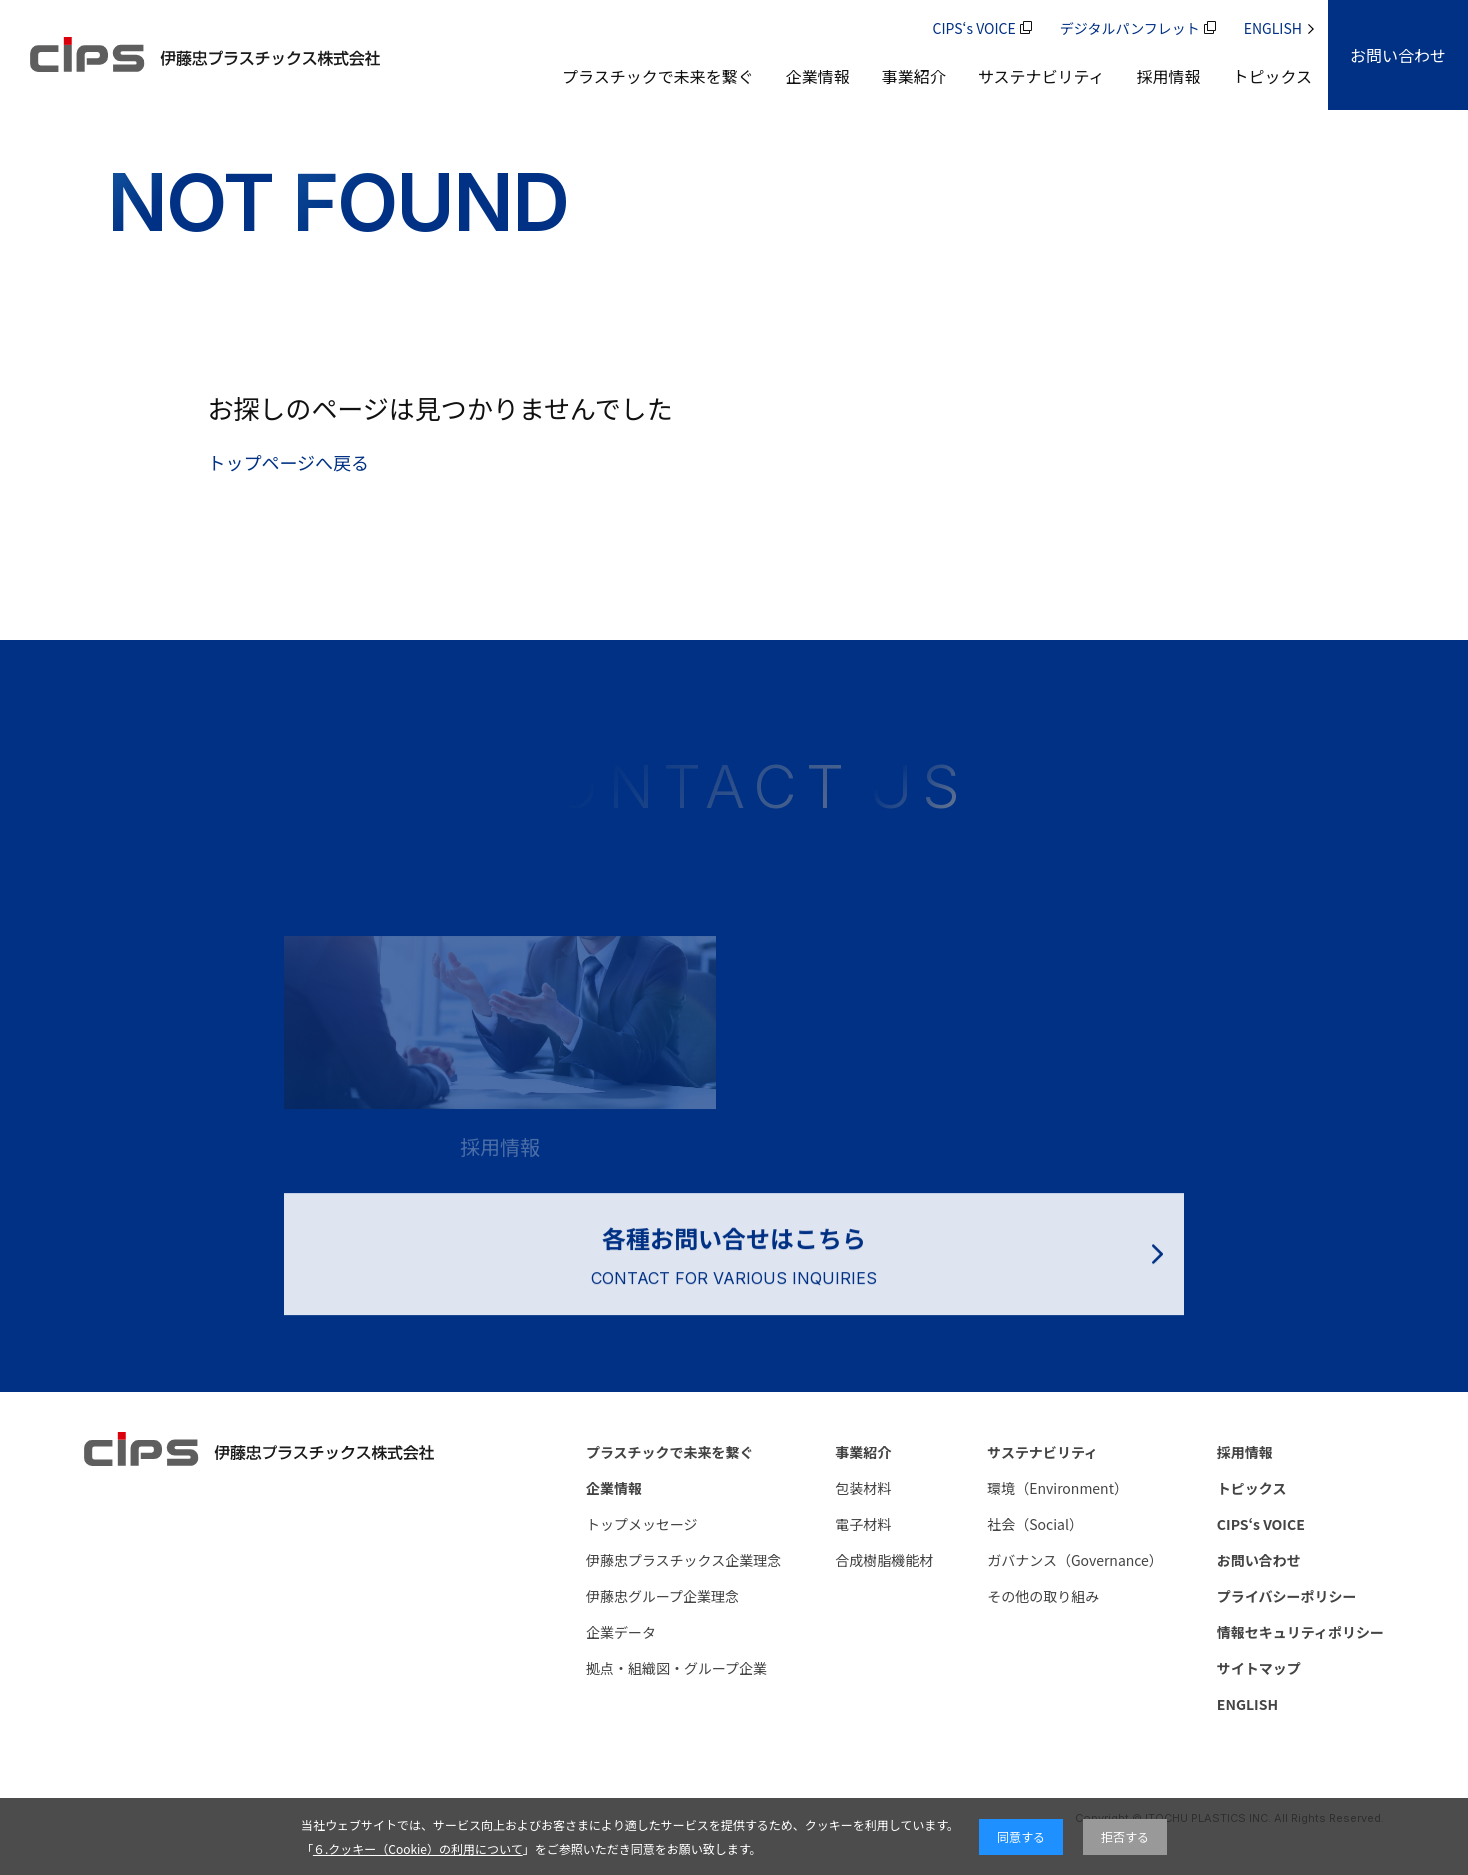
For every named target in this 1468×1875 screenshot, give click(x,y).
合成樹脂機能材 (884, 1560)
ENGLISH (1279, 28)
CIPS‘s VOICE (982, 28)
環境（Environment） (1057, 1488)
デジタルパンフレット (1138, 28)
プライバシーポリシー (1287, 1596)
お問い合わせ (1259, 1560)
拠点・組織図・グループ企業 (676, 1668)
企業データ (621, 1632)
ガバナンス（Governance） (1075, 1560)
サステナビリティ (1041, 76)
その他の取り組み (1043, 1596)
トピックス (1272, 76)
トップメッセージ (642, 1524)
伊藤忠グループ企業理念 (662, 1596)
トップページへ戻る (288, 462)
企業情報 (818, 76)
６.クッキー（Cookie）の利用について (418, 1848)
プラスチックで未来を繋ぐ (658, 76)
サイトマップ (1259, 1668)
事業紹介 (914, 76)
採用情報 (1168, 76)
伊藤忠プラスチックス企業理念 (683, 1560)
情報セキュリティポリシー (1300, 1632)
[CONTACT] (1398, 55)
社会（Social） (1035, 1524)
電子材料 (863, 1524)
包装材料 (863, 1488)
